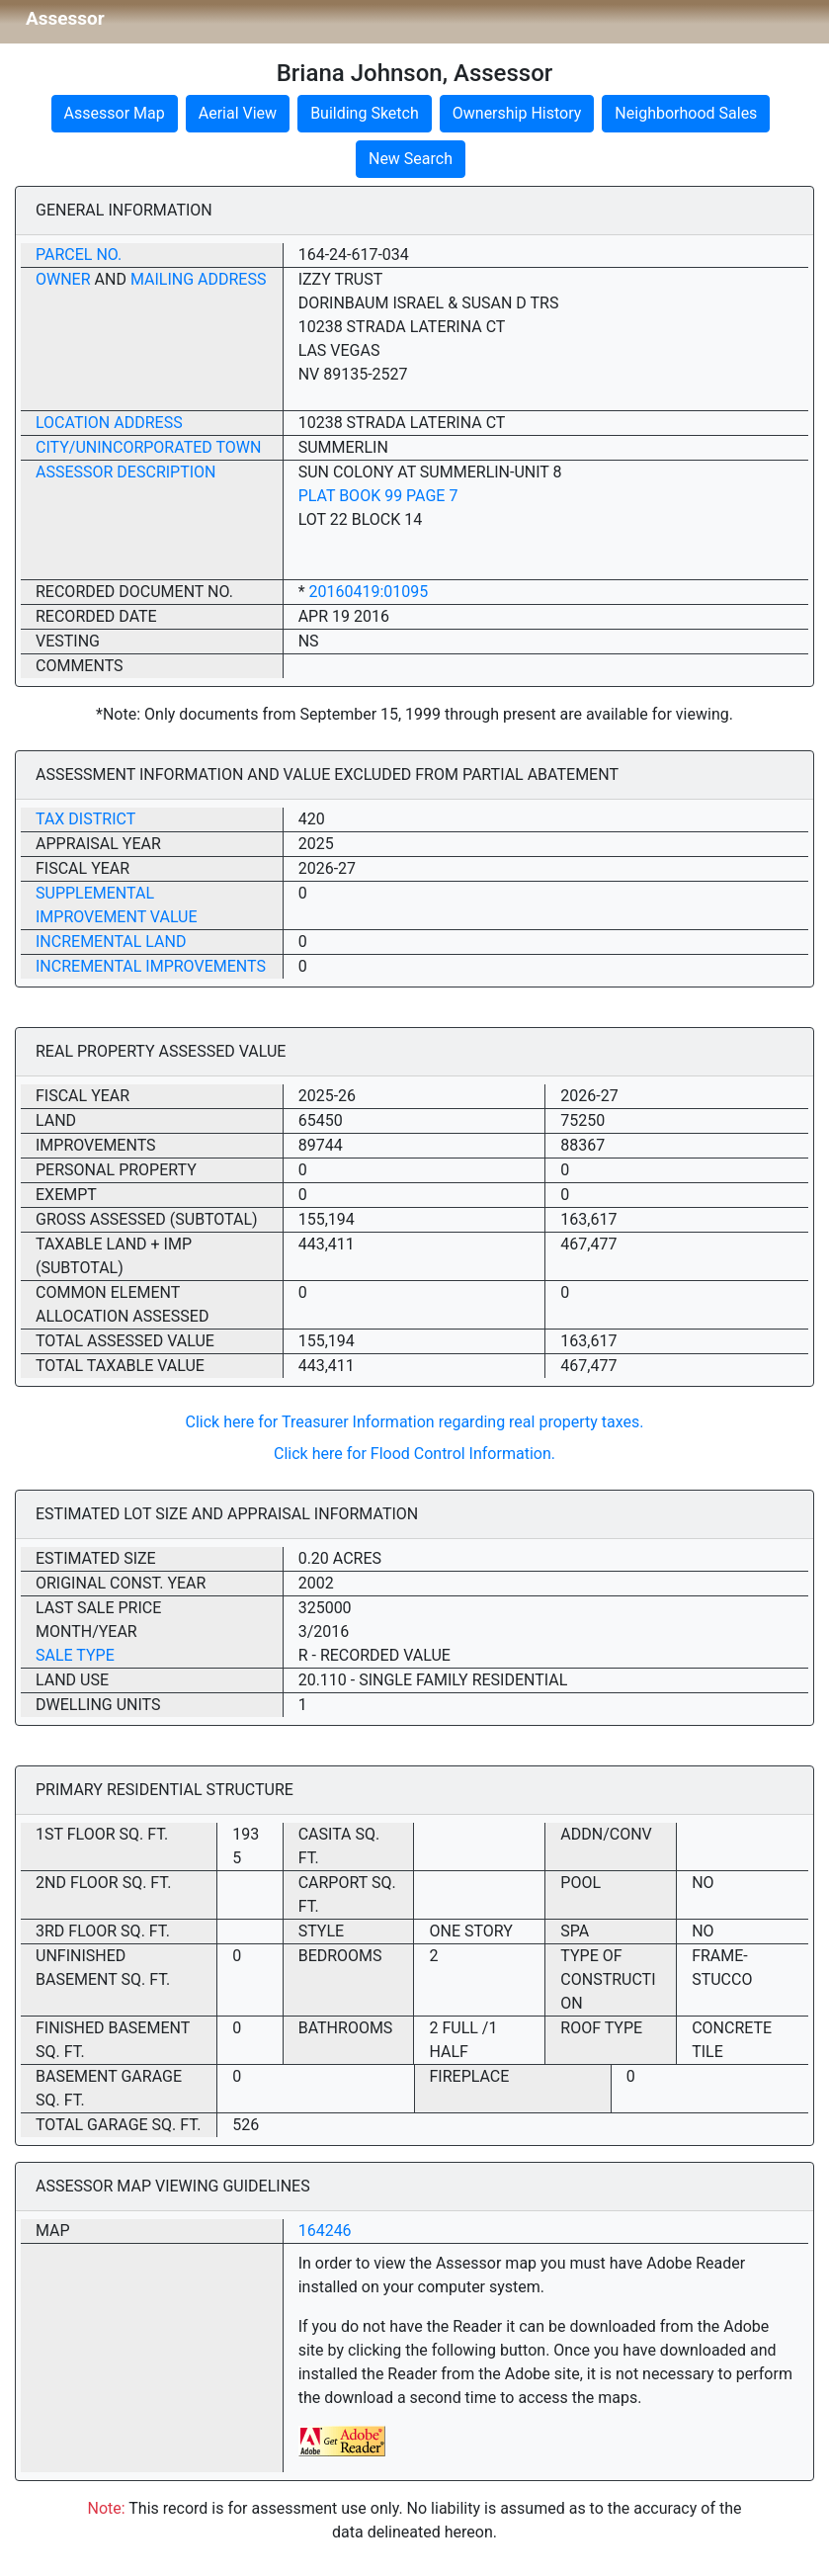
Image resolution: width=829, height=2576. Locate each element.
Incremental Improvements (151, 966)
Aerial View (238, 113)
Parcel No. (79, 254)
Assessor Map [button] (114, 113)
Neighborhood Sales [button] (686, 113)
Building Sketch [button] (364, 113)
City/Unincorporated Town (148, 447)
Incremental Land (111, 941)
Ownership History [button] (517, 113)
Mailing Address (198, 279)
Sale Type (75, 1655)
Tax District (85, 819)
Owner (63, 279)
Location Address (109, 422)
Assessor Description (126, 472)
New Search (411, 158)
